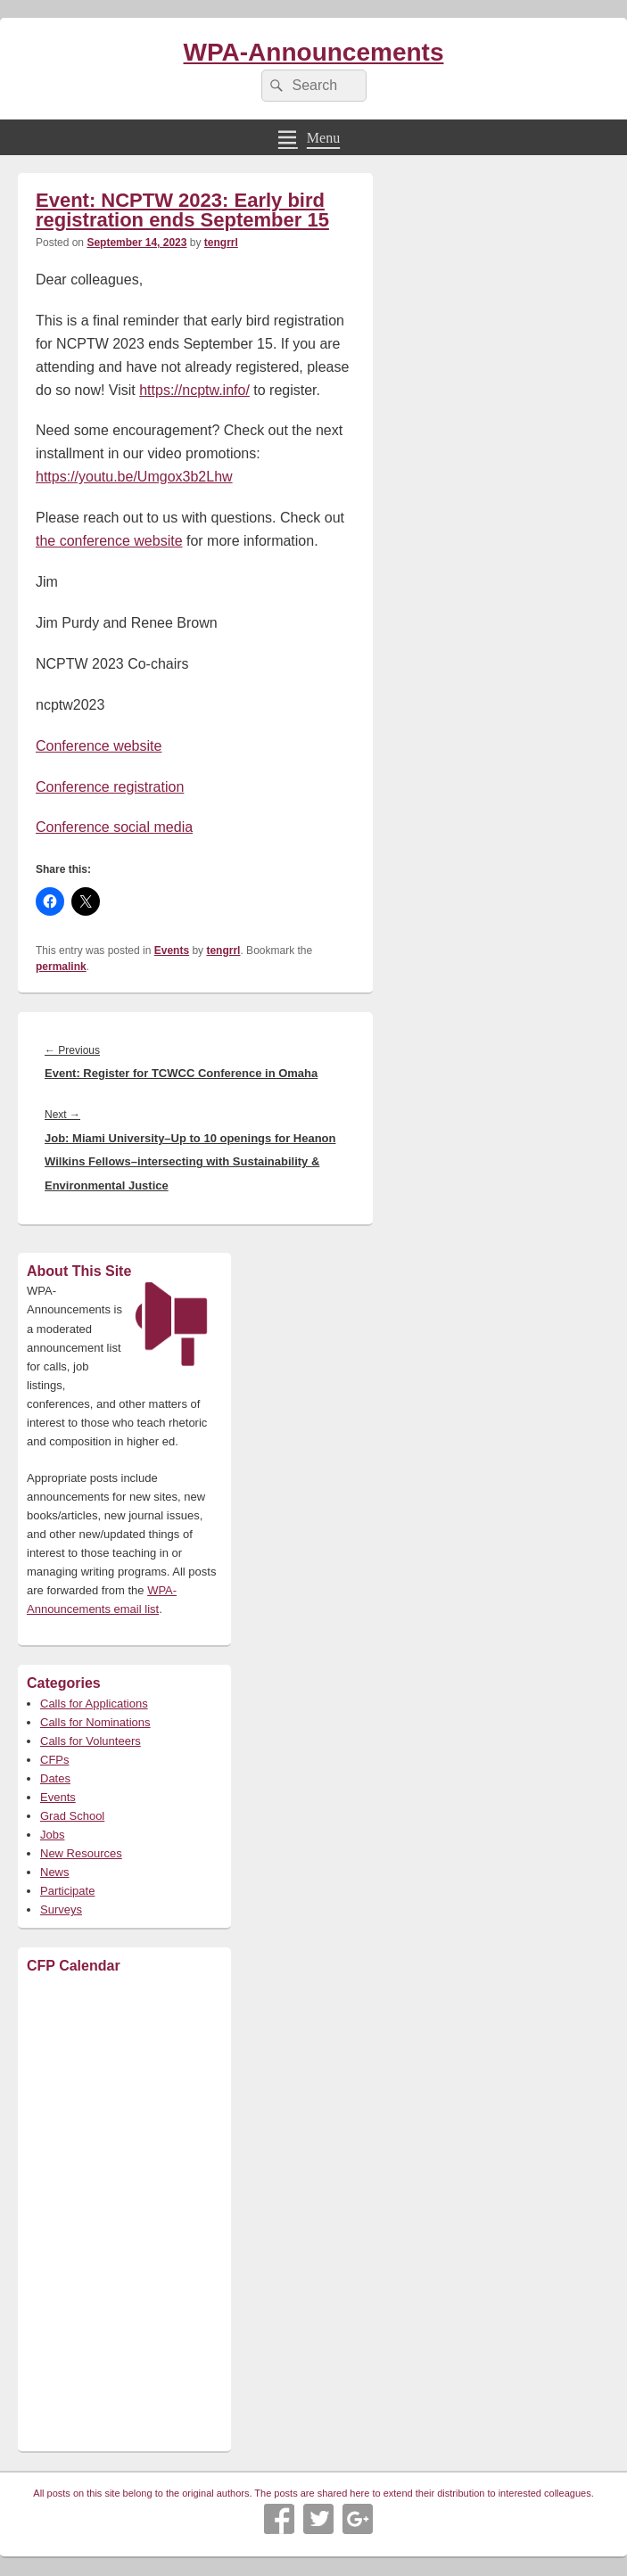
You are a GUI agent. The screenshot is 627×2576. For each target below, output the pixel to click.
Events (171, 950)
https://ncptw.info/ (194, 390)
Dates (55, 1778)
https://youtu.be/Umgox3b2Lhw (134, 476)
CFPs (55, 1759)
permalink (61, 966)
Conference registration (110, 786)
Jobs (52, 1834)
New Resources (81, 1853)
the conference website (109, 540)
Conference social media (114, 827)
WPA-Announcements (314, 52)
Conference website (98, 745)
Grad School (72, 1816)
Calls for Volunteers (90, 1741)
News (55, 1872)
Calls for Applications (94, 1703)
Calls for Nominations (95, 1722)
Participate (67, 1890)
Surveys (61, 1909)
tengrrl (221, 242)
